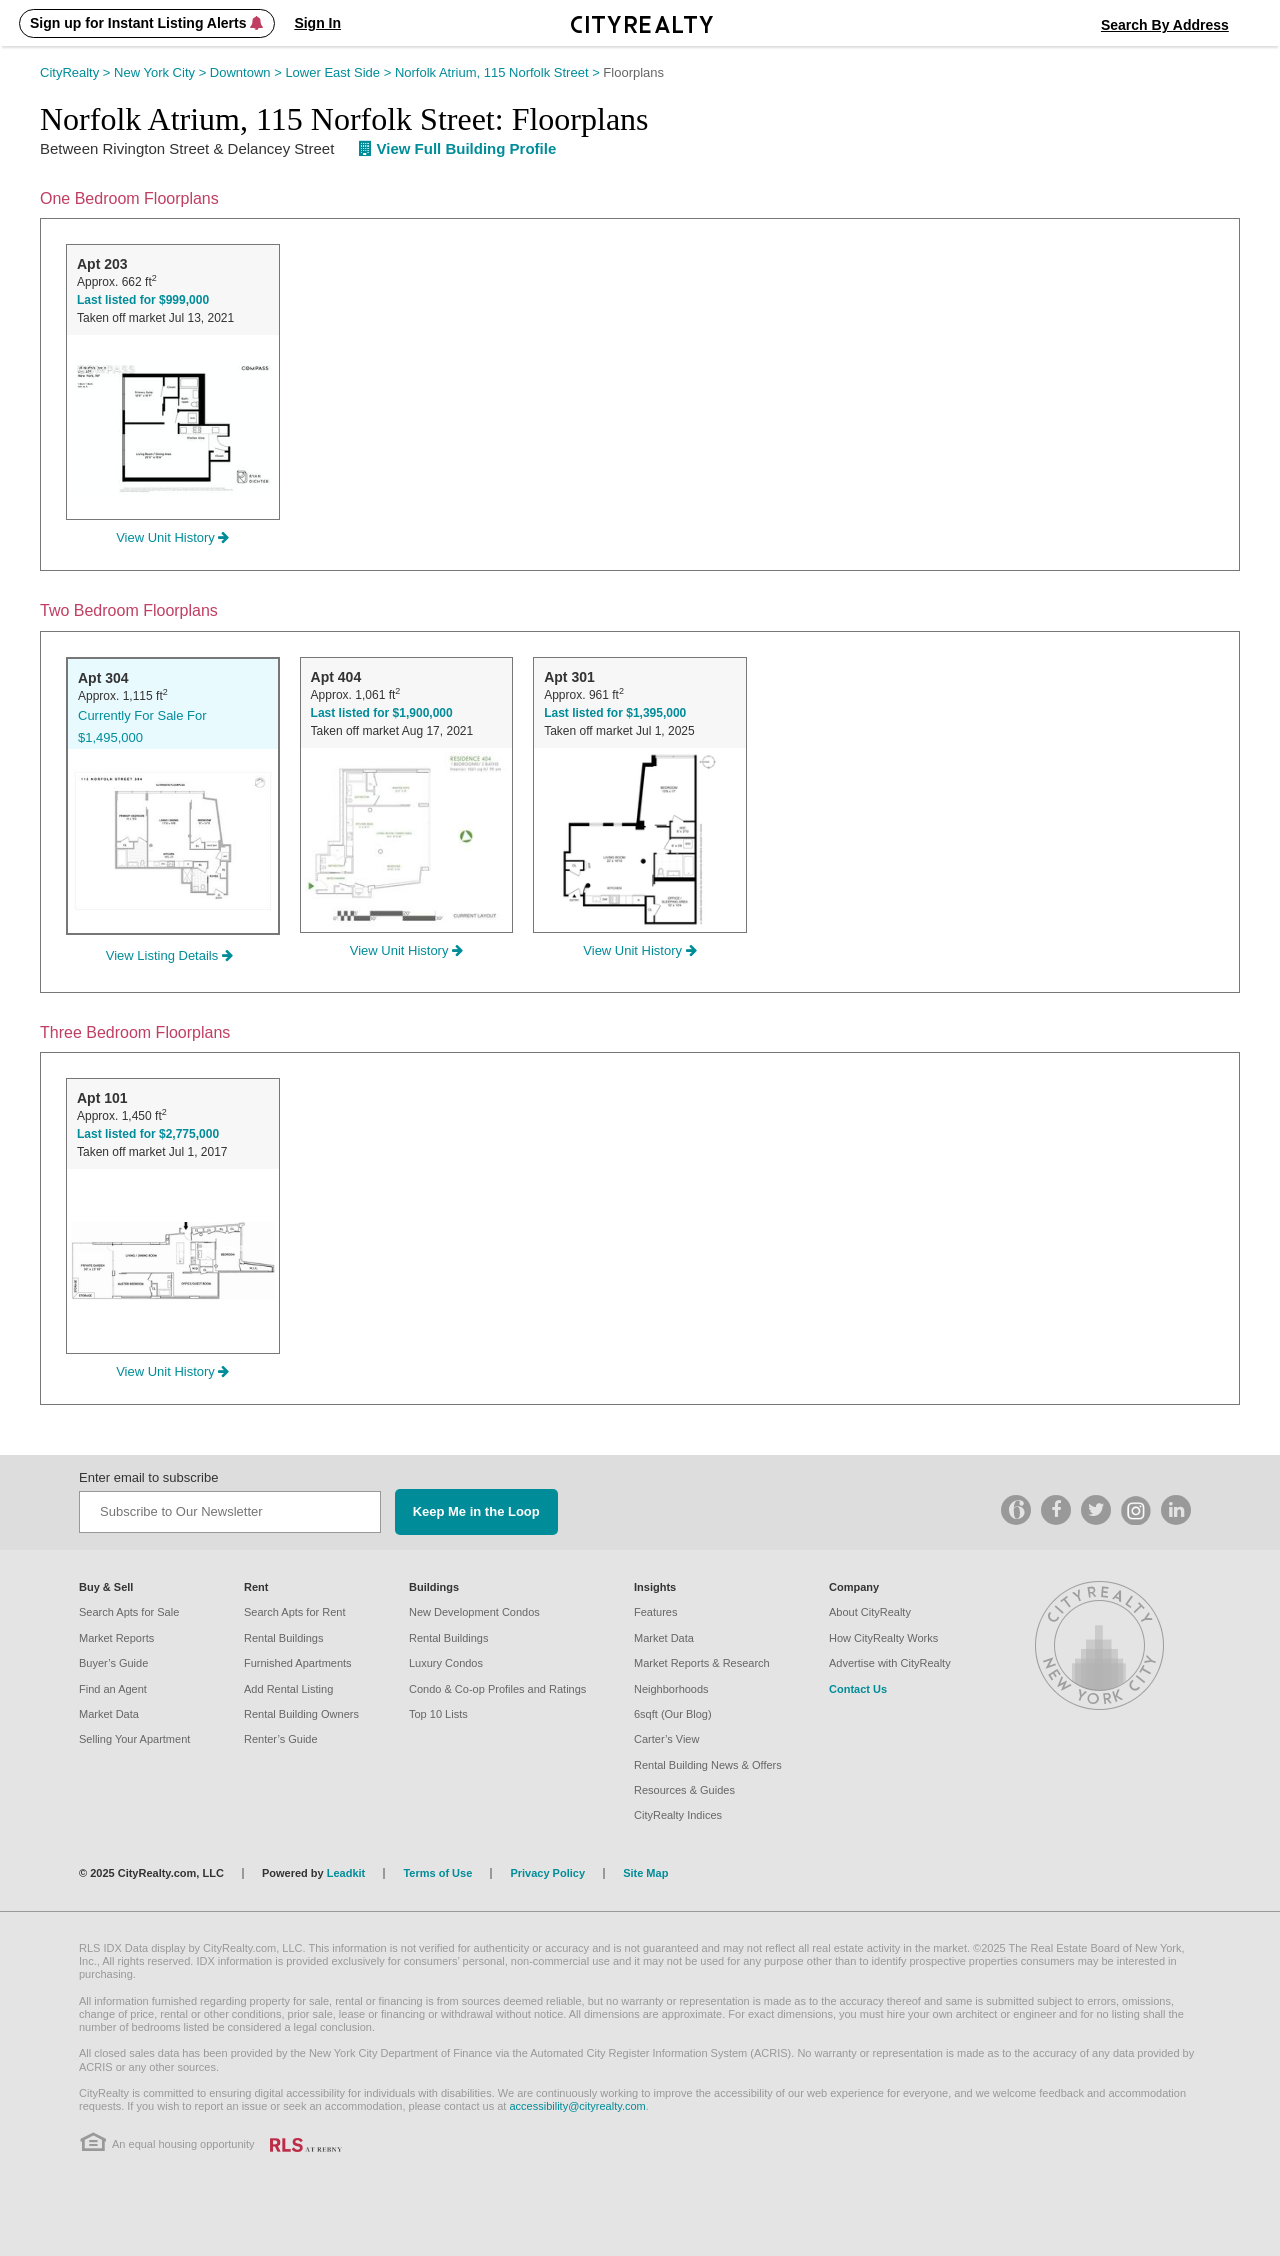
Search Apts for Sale (129, 1612)
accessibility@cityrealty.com (577, 2106)
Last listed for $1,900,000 (382, 713)
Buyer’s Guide (113, 1663)
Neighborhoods (671, 1689)
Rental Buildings (284, 1638)
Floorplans (633, 72)
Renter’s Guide (281, 1739)
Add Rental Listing (288, 1689)
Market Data (109, 1714)
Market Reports (116, 1638)
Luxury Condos (446, 1663)
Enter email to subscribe (148, 1477)
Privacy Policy (547, 1873)
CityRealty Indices (678, 1815)
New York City (162, 72)
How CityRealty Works (883, 1638)
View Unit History (172, 537)
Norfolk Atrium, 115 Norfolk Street (499, 72)
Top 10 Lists (438, 1714)
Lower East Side (340, 72)
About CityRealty (870, 1612)
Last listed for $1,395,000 (615, 713)
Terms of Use (437, 1873)
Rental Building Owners (301, 1714)
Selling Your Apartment (134, 1739)
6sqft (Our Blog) (673, 1714)
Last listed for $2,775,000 (148, 1134)
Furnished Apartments (298, 1663)
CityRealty (77, 72)
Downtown (248, 72)
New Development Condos (474, 1612)
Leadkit (346, 1873)
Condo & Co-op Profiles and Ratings (497, 1689)
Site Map (645, 1873)
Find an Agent (113, 1689)
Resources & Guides (684, 1790)
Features (655, 1612)
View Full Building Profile (458, 148)
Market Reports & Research (702, 1663)
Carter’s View (666, 1739)
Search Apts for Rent (295, 1612)
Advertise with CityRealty (890, 1663)
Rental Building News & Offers (708, 1765)
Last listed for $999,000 (143, 300)
